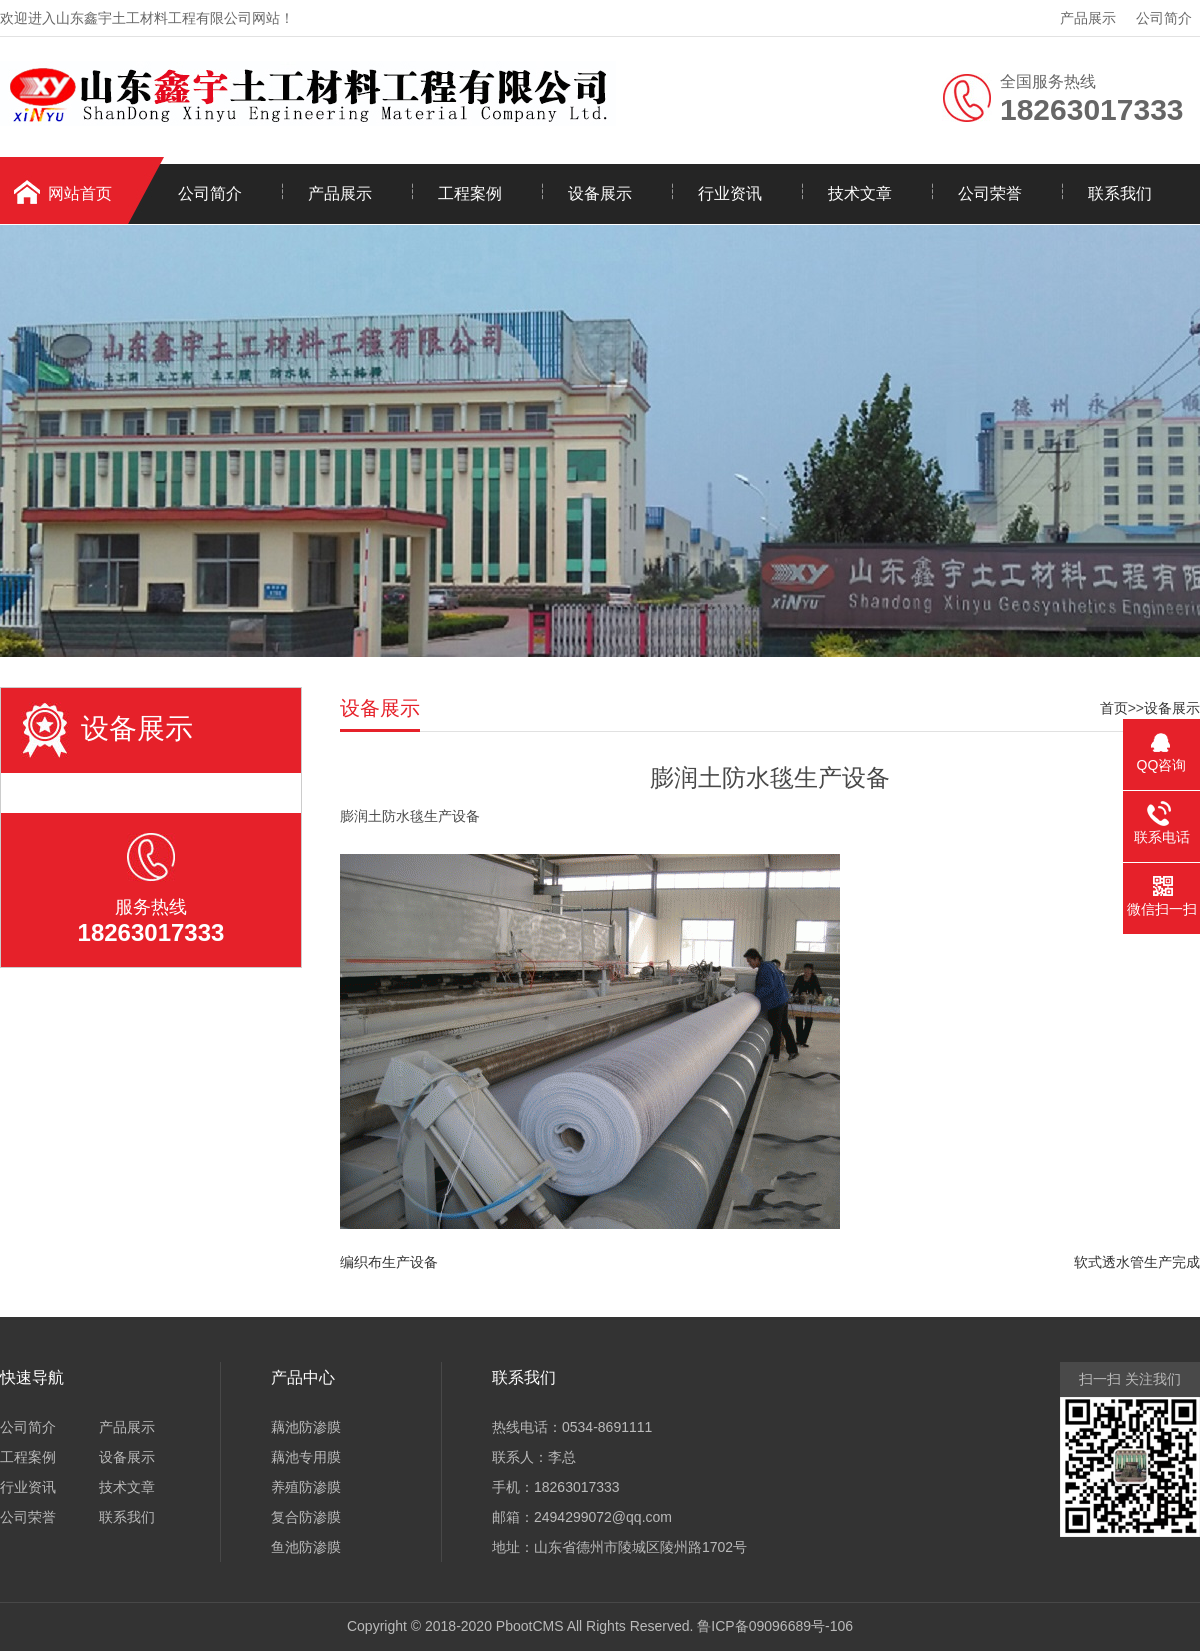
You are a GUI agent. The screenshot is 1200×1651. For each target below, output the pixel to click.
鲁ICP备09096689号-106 (775, 1626)
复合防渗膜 (306, 1517)
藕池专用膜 (306, 1457)
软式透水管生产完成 (1137, 1262)
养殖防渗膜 (306, 1487)
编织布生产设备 (389, 1262)
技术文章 (860, 193)
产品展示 (1088, 18)
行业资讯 (730, 193)
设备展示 (600, 193)
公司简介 (1164, 18)
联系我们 (1120, 193)
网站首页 (80, 193)
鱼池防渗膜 (306, 1547)
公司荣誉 (990, 193)
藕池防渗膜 (306, 1427)
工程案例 (470, 193)
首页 (1114, 708)
